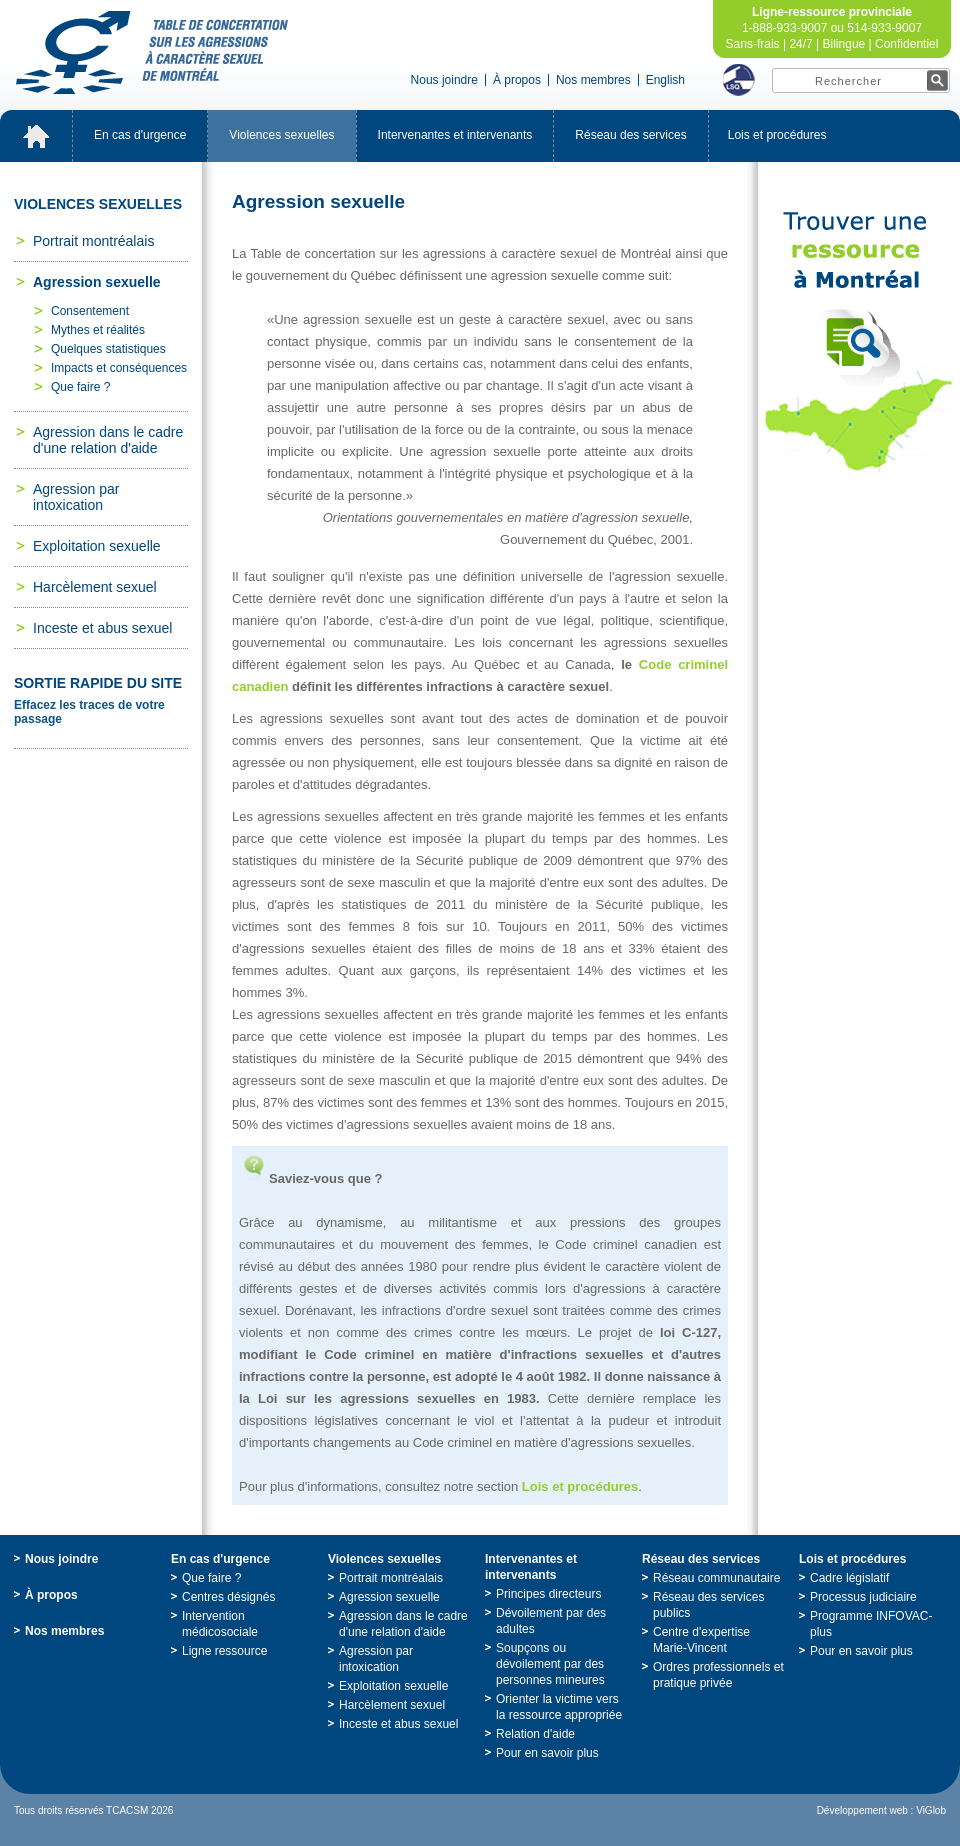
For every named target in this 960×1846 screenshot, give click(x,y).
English (665, 80)
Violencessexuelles (281, 135)
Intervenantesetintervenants (455, 135)
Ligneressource (224, 1651)
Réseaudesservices (630, 135)
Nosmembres (593, 80)
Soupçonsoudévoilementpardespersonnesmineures (550, 1664)
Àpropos (517, 80)
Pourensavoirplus (547, 1753)
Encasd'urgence (140, 135)
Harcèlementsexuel (95, 587)
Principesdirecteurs (548, 1594)
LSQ (739, 80)
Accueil (36, 136)
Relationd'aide (535, 1734)
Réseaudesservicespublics (708, 1605)
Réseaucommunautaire (716, 1578)
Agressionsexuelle (97, 282)
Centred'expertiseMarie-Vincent (701, 1640)
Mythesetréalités (98, 330)
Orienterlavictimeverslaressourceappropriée (559, 1707)
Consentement (90, 311)
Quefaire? (80, 387)
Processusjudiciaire (863, 1597)
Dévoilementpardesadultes (551, 1621)
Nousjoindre (444, 80)
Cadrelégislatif (849, 1578)
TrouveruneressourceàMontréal (859, 342)
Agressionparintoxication (76, 497)
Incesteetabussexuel (102, 628)
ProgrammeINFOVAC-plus (871, 1624)
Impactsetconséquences (119, 368)
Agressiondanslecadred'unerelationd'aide (108, 440)
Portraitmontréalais (93, 241)
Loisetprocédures (777, 135)
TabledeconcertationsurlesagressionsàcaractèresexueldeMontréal (152, 52)
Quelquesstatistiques (108, 349)
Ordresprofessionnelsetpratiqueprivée (718, 1675)
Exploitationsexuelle (97, 546)
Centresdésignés (228, 1597)
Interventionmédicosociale (220, 1624)
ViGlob (931, 1810)
